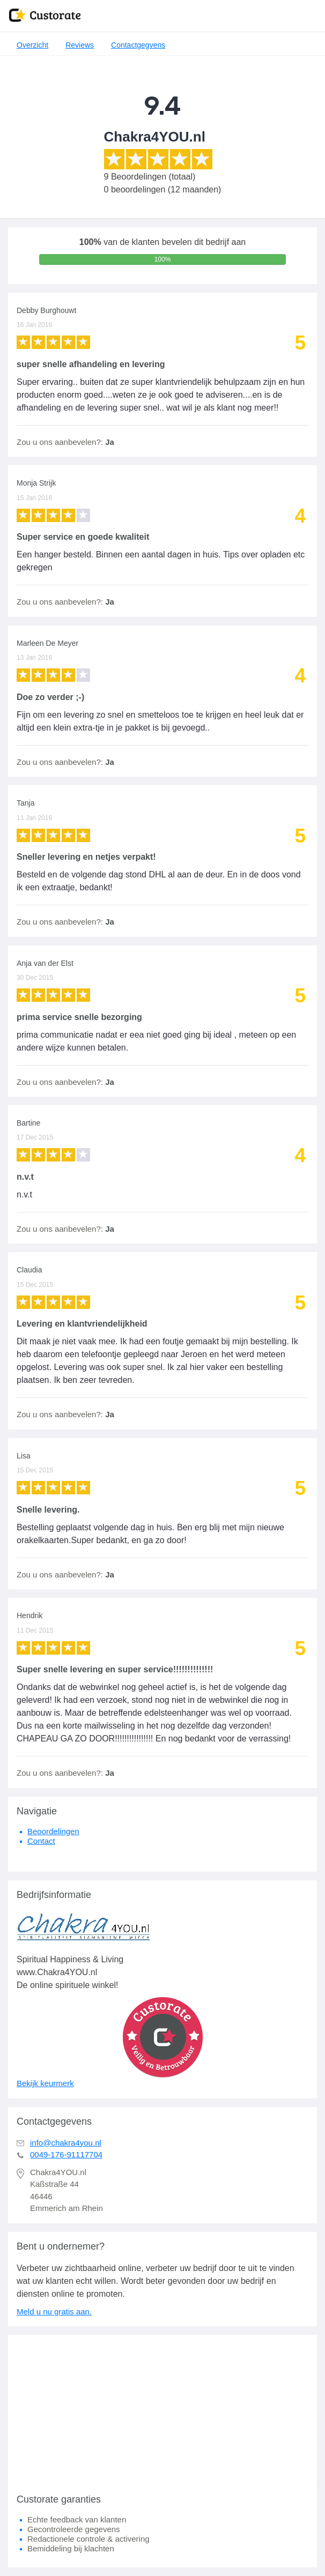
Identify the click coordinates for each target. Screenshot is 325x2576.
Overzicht (32, 45)
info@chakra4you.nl (65, 2142)
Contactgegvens (138, 45)
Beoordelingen (53, 1831)
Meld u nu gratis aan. (54, 2311)
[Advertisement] (162, 2410)
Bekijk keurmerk (45, 2083)
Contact (41, 1840)
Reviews (79, 45)
